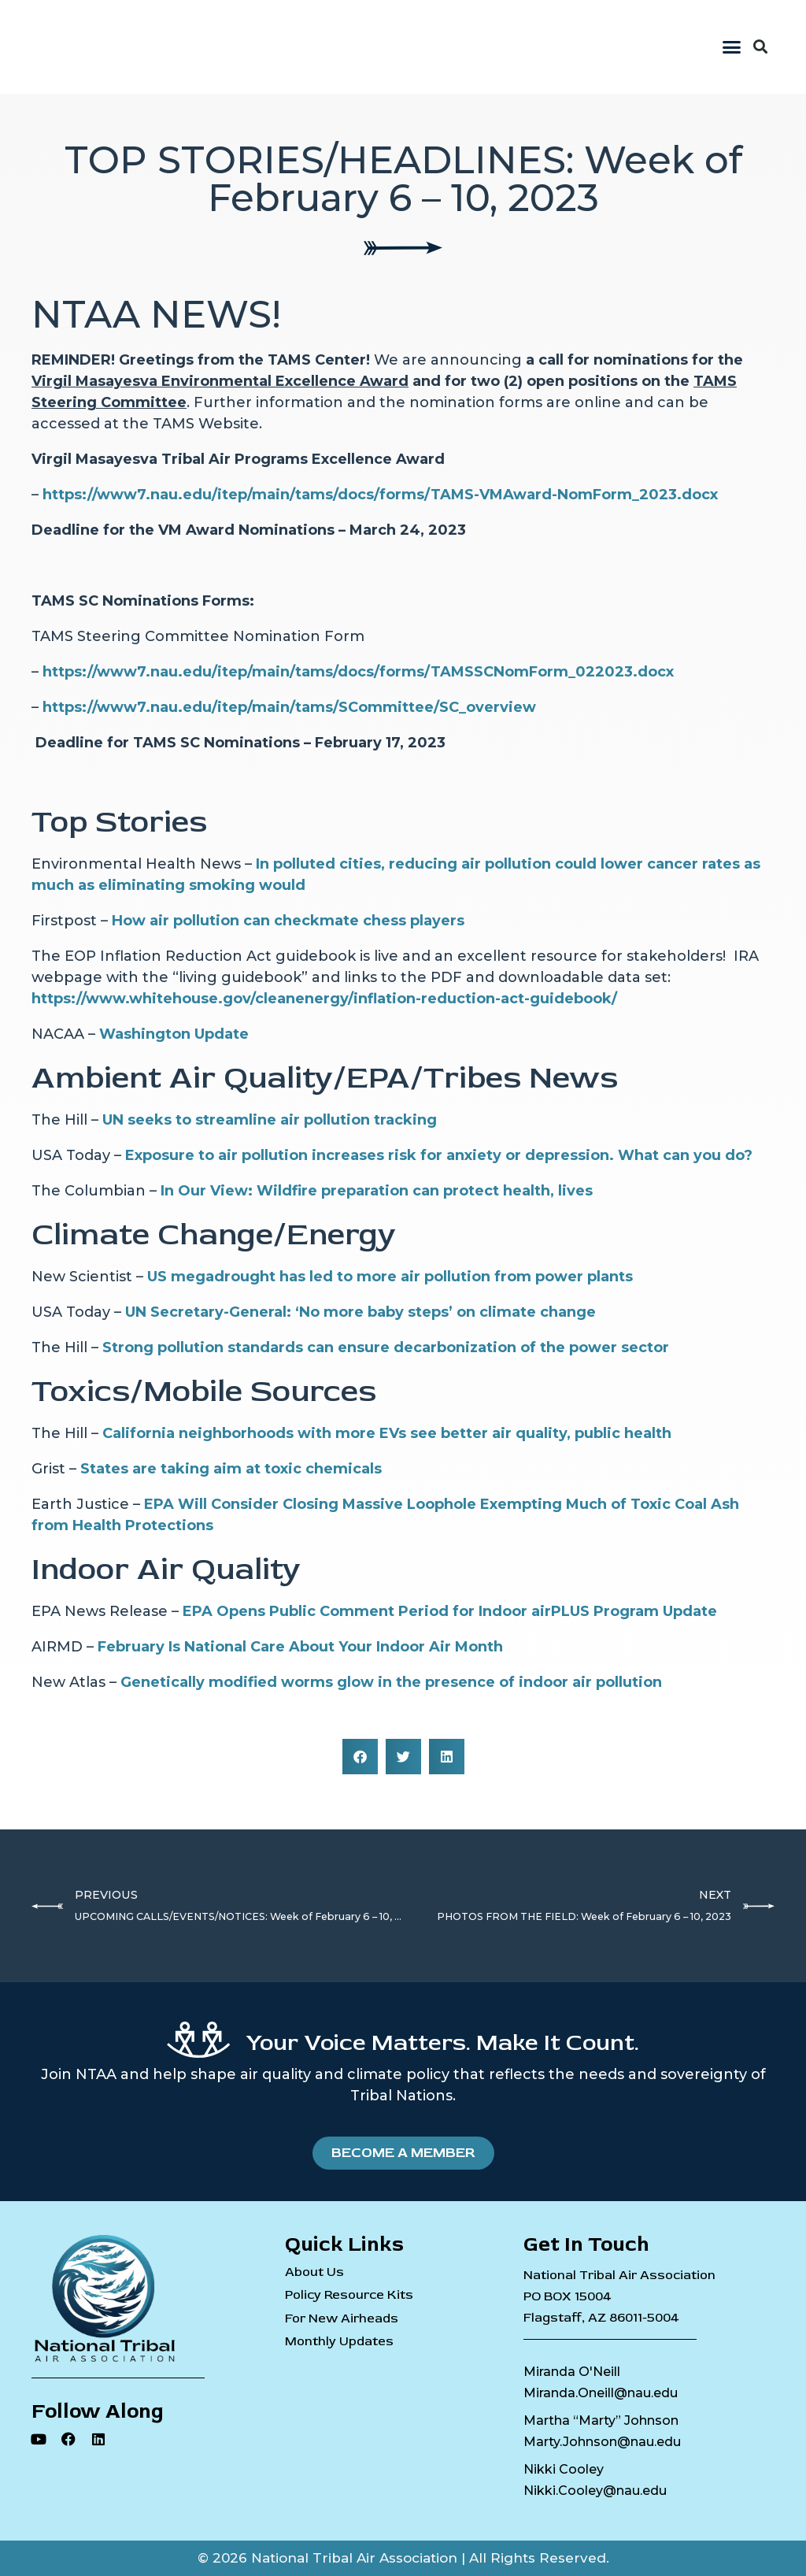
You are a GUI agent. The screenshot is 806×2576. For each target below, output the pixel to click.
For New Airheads (341, 2318)
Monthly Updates (339, 2341)
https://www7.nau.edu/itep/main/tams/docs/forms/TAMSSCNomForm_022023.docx (358, 671)
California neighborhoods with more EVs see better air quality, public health (386, 1433)
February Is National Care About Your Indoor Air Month (300, 1646)
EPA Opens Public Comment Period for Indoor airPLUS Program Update (450, 1611)
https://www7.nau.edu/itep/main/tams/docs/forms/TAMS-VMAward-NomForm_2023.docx (380, 494)
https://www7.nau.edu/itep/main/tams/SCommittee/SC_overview (289, 707)
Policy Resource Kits (349, 2295)
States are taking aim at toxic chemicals (231, 1468)
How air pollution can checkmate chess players (288, 920)
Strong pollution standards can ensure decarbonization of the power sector (385, 1347)
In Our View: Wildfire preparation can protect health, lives (377, 1190)
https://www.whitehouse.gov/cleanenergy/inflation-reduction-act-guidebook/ (324, 998)
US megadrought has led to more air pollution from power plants (390, 1276)
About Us (314, 2272)
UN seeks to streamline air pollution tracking (269, 1120)
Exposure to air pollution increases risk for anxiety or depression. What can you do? (438, 1155)
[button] (732, 47)
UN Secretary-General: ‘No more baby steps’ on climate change (360, 1312)
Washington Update (174, 1034)
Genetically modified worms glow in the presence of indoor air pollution (391, 1682)
